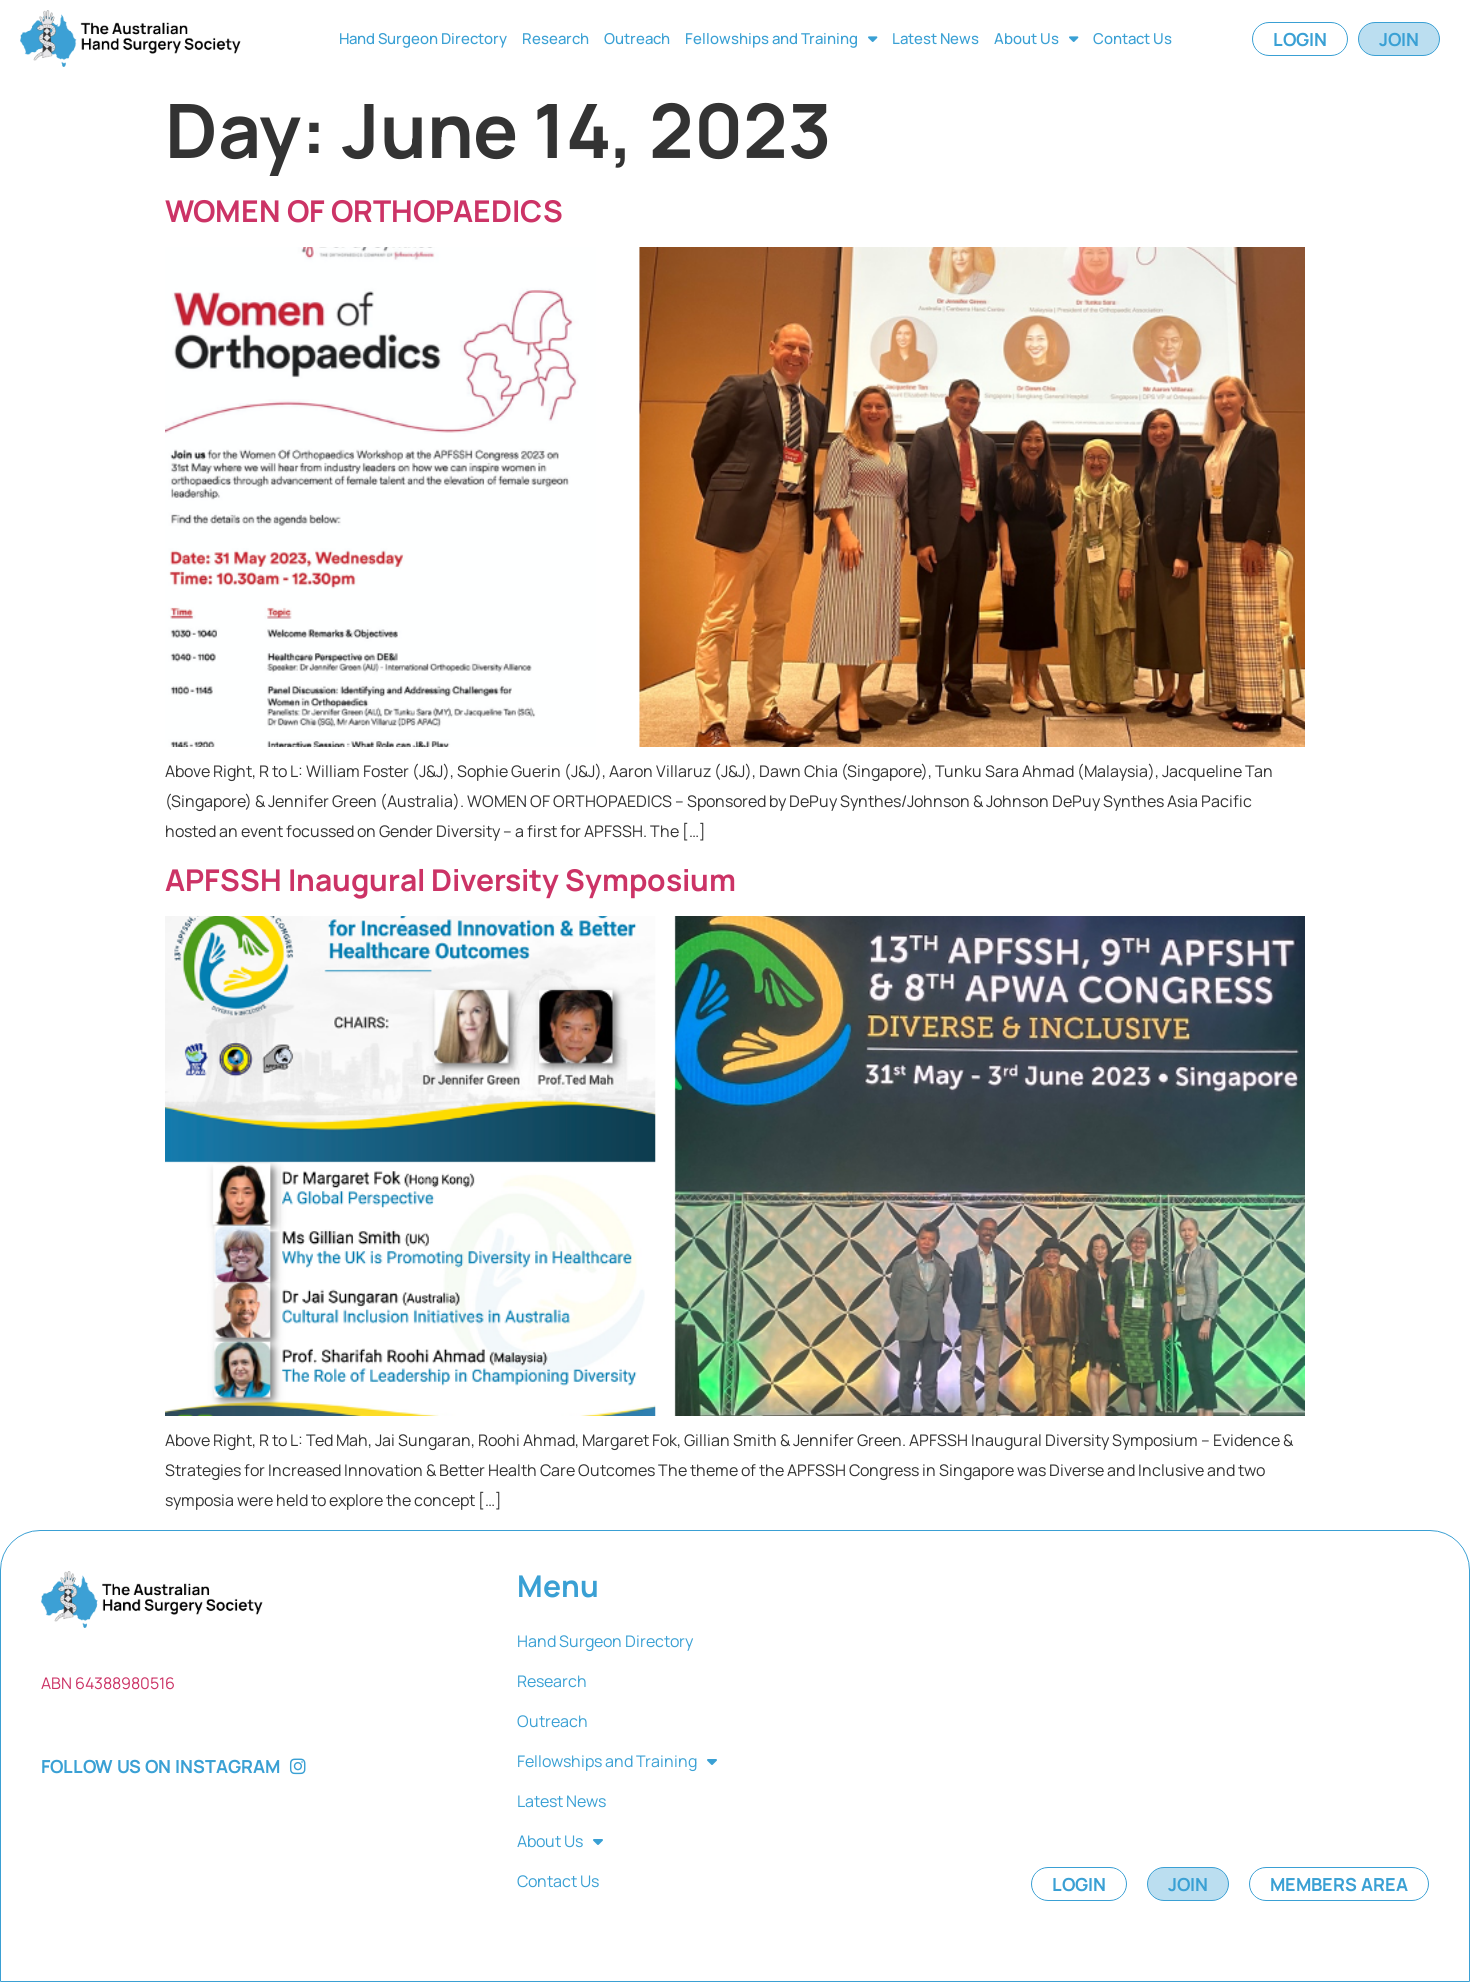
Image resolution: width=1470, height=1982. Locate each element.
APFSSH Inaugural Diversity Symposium (450, 879)
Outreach (637, 38)
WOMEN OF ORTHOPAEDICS (364, 210)
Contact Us (1132, 38)
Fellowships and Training (781, 38)
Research (555, 38)
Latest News (935, 38)
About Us (1036, 38)
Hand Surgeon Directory (423, 38)
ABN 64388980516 (108, 1683)
